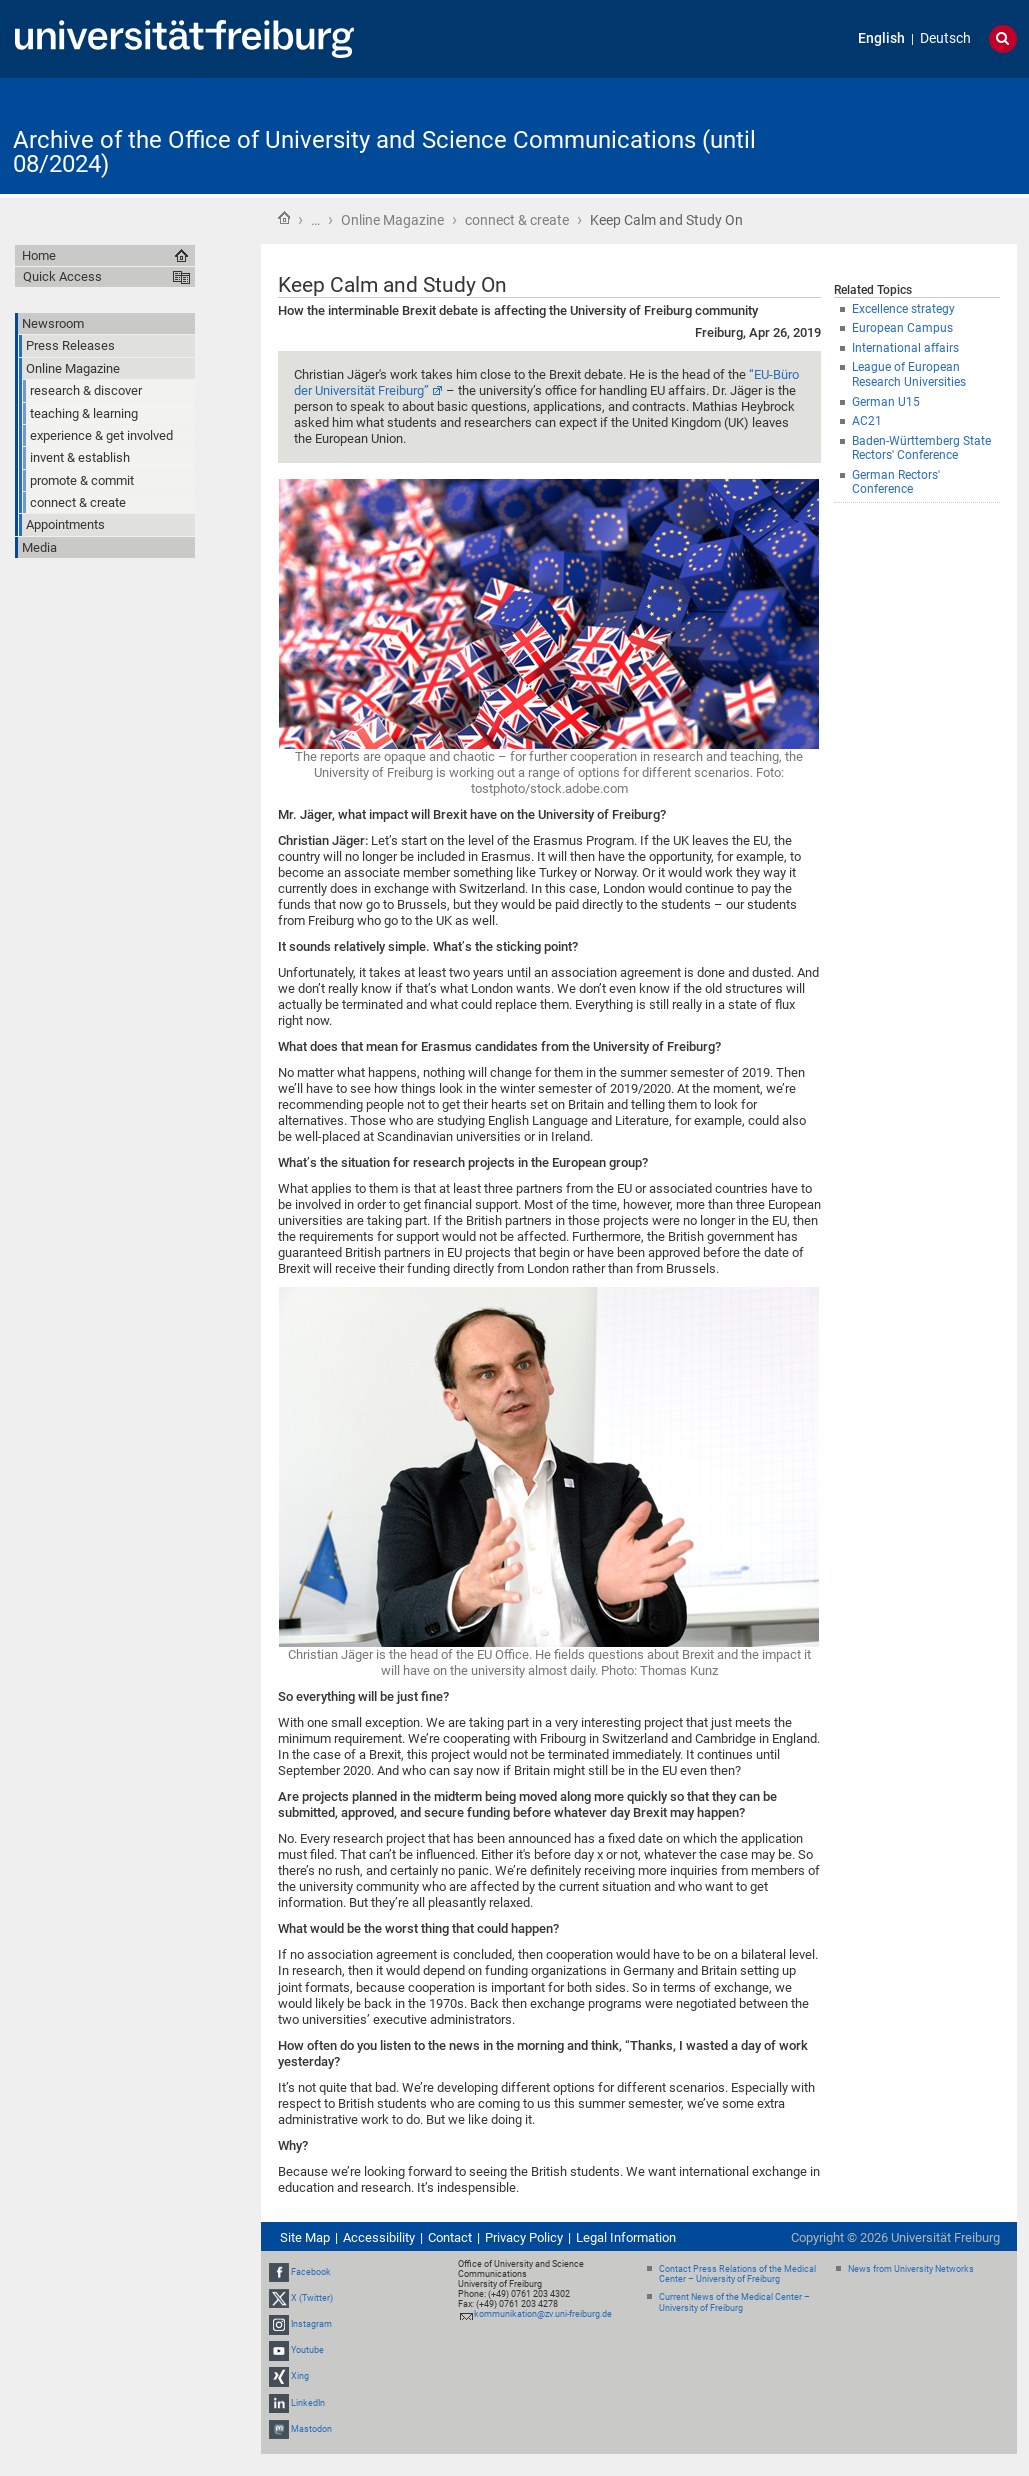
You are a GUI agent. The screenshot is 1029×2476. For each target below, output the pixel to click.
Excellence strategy (903, 309)
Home (284, 218)
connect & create (517, 220)
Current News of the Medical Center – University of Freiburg (734, 2302)
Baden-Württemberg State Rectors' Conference (921, 448)
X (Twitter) (312, 2298)
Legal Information (626, 2237)
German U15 (886, 402)
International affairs (905, 348)
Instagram (311, 2324)
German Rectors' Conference (896, 482)
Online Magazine (392, 220)
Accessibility (379, 2237)
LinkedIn (308, 2403)
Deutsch (945, 38)
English (881, 38)
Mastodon (311, 2429)
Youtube (307, 2350)
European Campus (902, 328)
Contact (450, 2237)
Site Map (305, 2237)
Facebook (311, 2272)
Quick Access (62, 276)
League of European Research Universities (909, 374)
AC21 (867, 421)
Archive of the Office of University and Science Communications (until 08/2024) (384, 152)
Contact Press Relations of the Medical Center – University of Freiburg (737, 2274)
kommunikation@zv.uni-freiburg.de (543, 2314)
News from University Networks (911, 2269)
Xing (300, 2377)
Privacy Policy (524, 2237)
